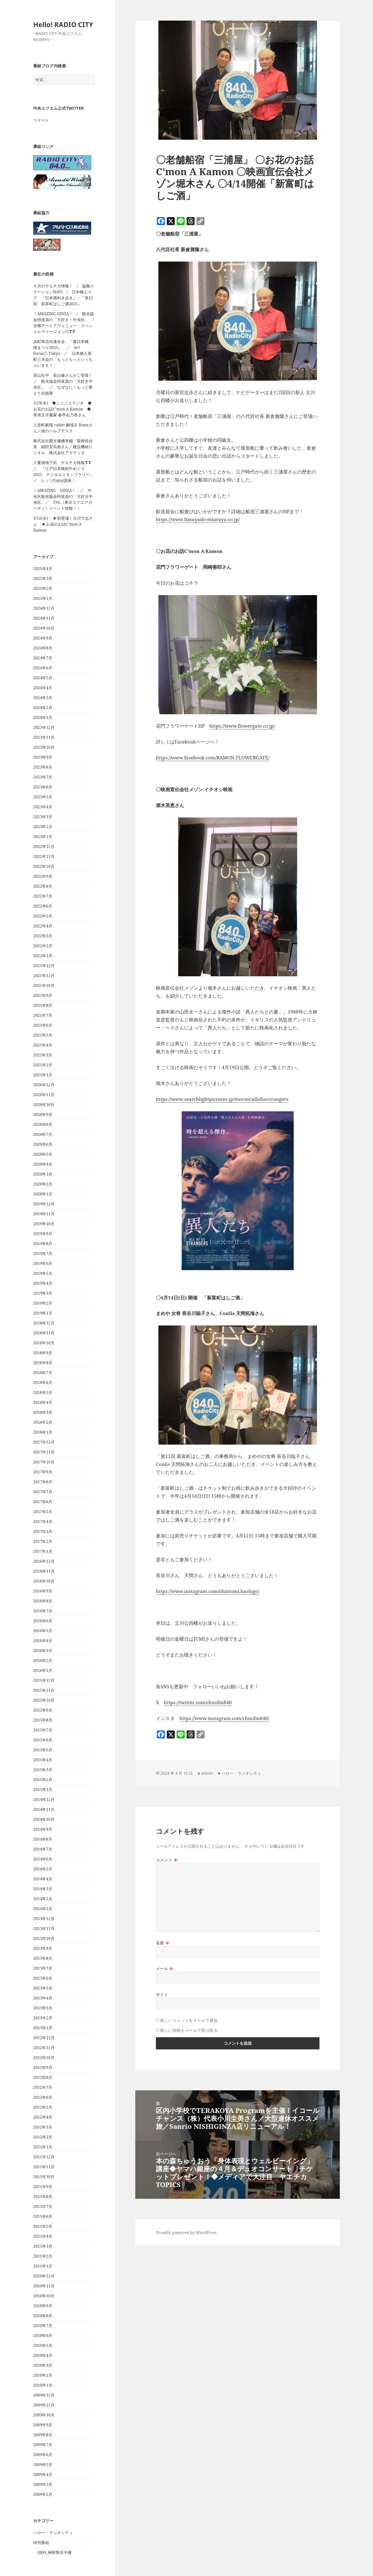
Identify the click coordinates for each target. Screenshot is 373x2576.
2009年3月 (42, 2484)
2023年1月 (42, 836)
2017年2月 (42, 1541)
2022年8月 (42, 886)
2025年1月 (42, 598)
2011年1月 (42, 2266)
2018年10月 (44, 1343)
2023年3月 (42, 816)
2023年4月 (42, 807)
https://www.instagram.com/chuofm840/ (224, 1718)
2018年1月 (42, 1432)
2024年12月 (44, 608)
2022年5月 (42, 916)
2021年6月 (42, 1025)
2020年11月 (44, 1094)
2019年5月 (42, 1273)
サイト (162, 1994)
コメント (167, 1860)
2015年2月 (42, 1779)
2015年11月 (44, 1690)
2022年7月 (42, 896)
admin (207, 1773)
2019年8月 (42, 1243)
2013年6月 (42, 1978)
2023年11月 (44, 737)
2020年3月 (42, 1174)
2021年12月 (44, 965)
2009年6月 (42, 2454)
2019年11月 (44, 1214)
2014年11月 (44, 1809)
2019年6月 (42, 1263)
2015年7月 (42, 1730)
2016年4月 (42, 1640)
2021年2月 (42, 1065)
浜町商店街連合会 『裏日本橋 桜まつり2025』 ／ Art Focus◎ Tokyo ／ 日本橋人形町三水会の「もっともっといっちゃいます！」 (63, 353)
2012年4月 (42, 2117)
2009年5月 (42, 2464)
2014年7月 (42, 1849)
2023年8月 (42, 767)
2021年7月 (42, 1015)
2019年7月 (42, 1253)
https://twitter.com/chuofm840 (198, 1702)
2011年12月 (44, 2157)
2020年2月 (42, 1184)
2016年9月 (42, 1591)
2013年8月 (42, 1958)
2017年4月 (42, 1521)
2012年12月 (44, 2037)
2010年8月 (42, 2315)
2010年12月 (44, 2276)
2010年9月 (42, 2305)
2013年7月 (42, 1968)
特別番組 (41, 2542)
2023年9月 (42, 757)
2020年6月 (42, 1144)
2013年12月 (44, 1918)
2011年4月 (42, 2236)
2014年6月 (42, 1859)
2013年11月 (44, 1928)
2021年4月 (42, 1045)
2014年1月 (42, 1908)
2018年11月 (44, 1333)
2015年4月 (42, 1760)
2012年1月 (42, 2147)
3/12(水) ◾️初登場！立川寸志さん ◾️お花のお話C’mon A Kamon (63, 524)
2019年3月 (42, 1293)
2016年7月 (42, 1611)
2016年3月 (42, 1650)
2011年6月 (42, 2216)
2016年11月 (44, 1571)
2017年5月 (42, 1511)
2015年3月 (42, 1769)
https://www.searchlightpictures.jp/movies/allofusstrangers (222, 1099)
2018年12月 (44, 1323)
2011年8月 (42, 2196)
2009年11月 (44, 2405)
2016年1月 (42, 1670)
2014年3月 (42, 1889)
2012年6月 (42, 2097)
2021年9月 (42, 995)
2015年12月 (44, 1680)
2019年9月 (42, 1233)
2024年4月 (42, 687)
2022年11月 (44, 856)
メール (164, 1968)
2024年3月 (42, 697)
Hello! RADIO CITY (63, 24)
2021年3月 (42, 1055)
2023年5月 (42, 797)
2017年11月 (44, 1452)
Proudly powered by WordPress (186, 2232)
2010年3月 (42, 2365)
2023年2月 (42, 826)
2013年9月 (42, 1948)
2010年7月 (42, 2325)
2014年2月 (42, 1898)
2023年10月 (44, 747)
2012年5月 (42, 2107)
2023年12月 (44, 727)
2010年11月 (44, 2286)
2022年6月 (42, 906)
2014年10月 (44, 1819)
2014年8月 (42, 1839)
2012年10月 (44, 2057)
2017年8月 (42, 1482)
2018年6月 (42, 1382)
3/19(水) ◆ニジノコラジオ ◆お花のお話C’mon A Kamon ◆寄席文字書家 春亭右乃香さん (62, 409)
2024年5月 (42, 677)
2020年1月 (42, 1194)
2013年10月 (44, 1938)
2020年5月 (42, 1154)
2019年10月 (44, 1223)
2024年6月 (42, 668)
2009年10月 (44, 2415)
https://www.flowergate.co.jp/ (242, 726)
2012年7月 (42, 2087)
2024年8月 (42, 648)
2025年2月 (42, 588)
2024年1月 (42, 717)
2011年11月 (44, 2166)
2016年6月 (42, 1621)
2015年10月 (44, 1700)
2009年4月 (42, 2474)
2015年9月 (42, 1710)
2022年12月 (44, 846)
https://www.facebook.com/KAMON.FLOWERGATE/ (212, 757)
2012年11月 (44, 2047)
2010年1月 (42, 2385)
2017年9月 (42, 1472)
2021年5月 (42, 1035)
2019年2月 (42, 1303)
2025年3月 (42, 578)
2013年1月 (42, 2028)
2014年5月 (42, 1869)
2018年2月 (42, 1422)
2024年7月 (42, 658)
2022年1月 (42, 955)
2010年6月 (42, 2335)
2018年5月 (42, 1392)
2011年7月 (42, 2206)
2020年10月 (44, 1104)
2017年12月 (44, 1442)
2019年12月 (44, 1204)
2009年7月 (42, 2444)
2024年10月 (44, 628)
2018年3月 (42, 1412)
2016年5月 (42, 1630)
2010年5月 (42, 2345)
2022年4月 (42, 926)
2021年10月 (44, 985)
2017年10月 (44, 1462)
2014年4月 (42, 1879)
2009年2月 (42, 2494)
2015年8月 (42, 1720)
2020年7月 (42, 1134)
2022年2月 (42, 946)
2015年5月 (42, 1750)
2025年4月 (42, 568)
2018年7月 (42, 1372)
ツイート (41, 120)
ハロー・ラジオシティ (53, 2532)
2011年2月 (42, 2256)
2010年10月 (44, 2296)
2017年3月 (42, 1531)
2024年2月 (42, 707)
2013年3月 (42, 2008)
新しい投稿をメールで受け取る (189, 2030)
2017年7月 (42, 1491)
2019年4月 (42, 1283)
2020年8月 (42, 1124)
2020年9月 (42, 1114)
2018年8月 (42, 1362)
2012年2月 (42, 2137)
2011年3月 (42, 2246)
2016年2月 (42, 1660)
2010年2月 (42, 2375)
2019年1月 (42, 1313)
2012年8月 (42, 2077)
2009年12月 (44, 2395)
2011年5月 (42, 2226)
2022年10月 (44, 866)
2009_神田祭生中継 (54, 2552)
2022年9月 (42, 876)
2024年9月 (42, 638)
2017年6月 (42, 1501)
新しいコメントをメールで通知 (189, 2020)
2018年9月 (42, 1353)
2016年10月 (44, 1581)
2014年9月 (42, 1829)
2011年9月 (42, 2186)
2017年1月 (42, 1551)
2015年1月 (42, 1789)
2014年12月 (44, 1799)
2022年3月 (42, 936)
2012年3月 (42, 2127)
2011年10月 (44, 2176)
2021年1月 (42, 1075)
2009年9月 (42, 2425)
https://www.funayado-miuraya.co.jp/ (198, 519)
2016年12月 (44, 1561)
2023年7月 (42, 777)
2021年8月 (42, 1005)
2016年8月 (42, 1601)
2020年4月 (42, 1164)
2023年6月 (42, 787)
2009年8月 (42, 2435)
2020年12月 (44, 1084)
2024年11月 (44, 618)
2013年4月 (42, 1998)
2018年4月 (42, 1402)
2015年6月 (42, 1740)
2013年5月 (42, 1988)
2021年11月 (44, 975)
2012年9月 (42, 2067)
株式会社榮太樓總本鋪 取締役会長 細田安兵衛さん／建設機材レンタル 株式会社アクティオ (63, 446)
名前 (163, 1943)
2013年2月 (42, 2018)
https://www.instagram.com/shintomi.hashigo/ (207, 1591)
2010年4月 (42, 2355)
